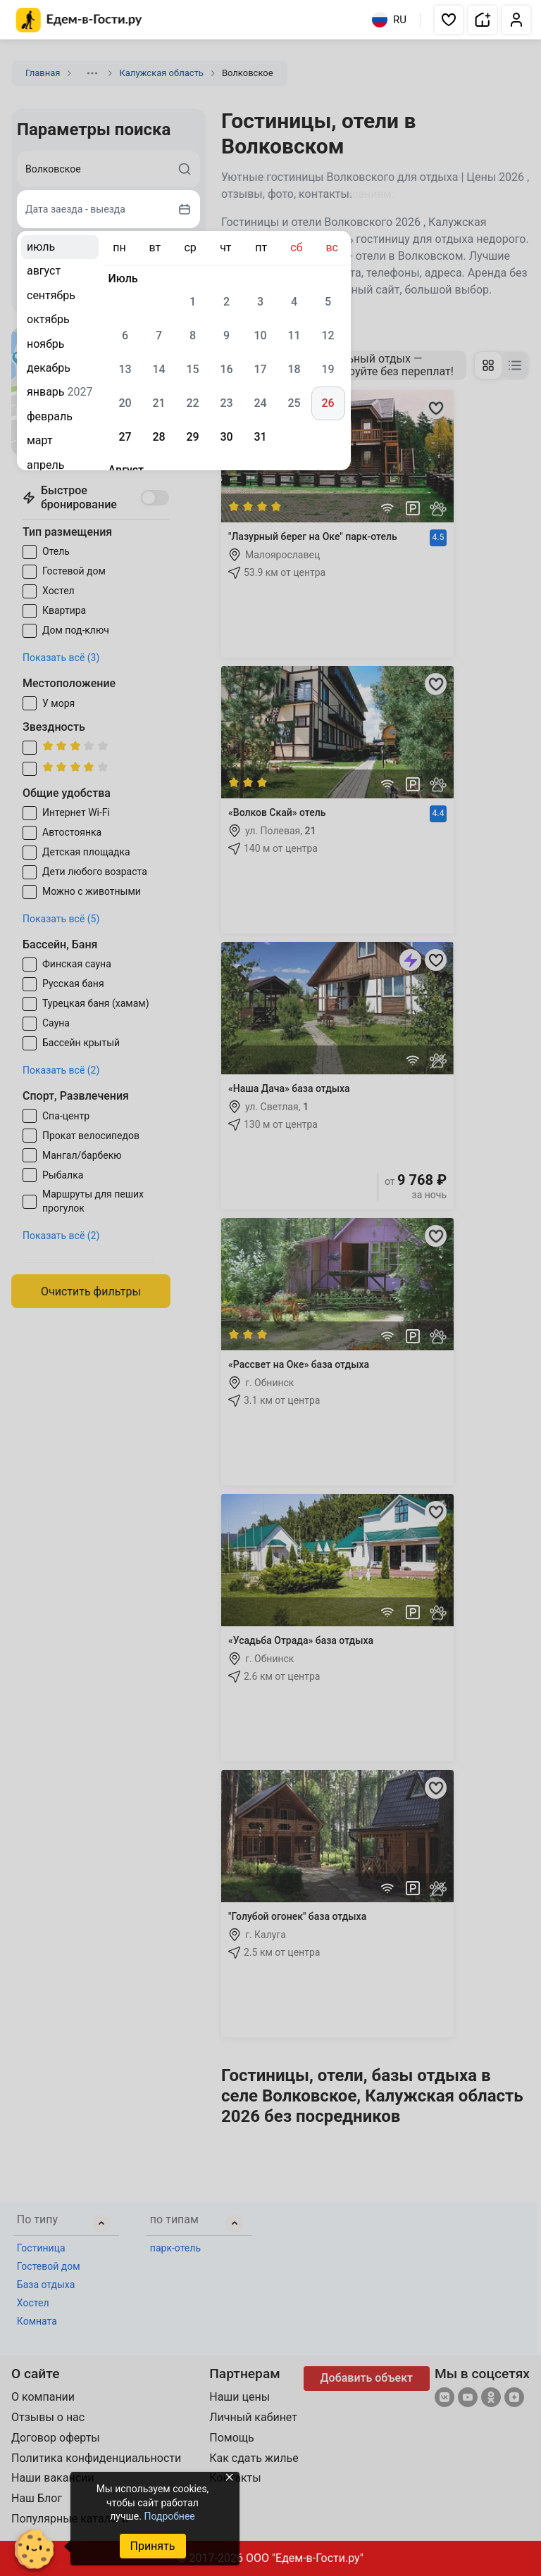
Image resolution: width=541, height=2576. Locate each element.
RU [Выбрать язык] (389, 19)
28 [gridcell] (158, 437)
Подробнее (169, 2516)
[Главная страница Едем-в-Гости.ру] (79, 20)
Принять (152, 2546)
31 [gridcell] (260, 437)
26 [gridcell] (327, 403)
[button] (449, 20)
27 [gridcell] (124, 437)
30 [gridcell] (226, 437)
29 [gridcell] (192, 437)
